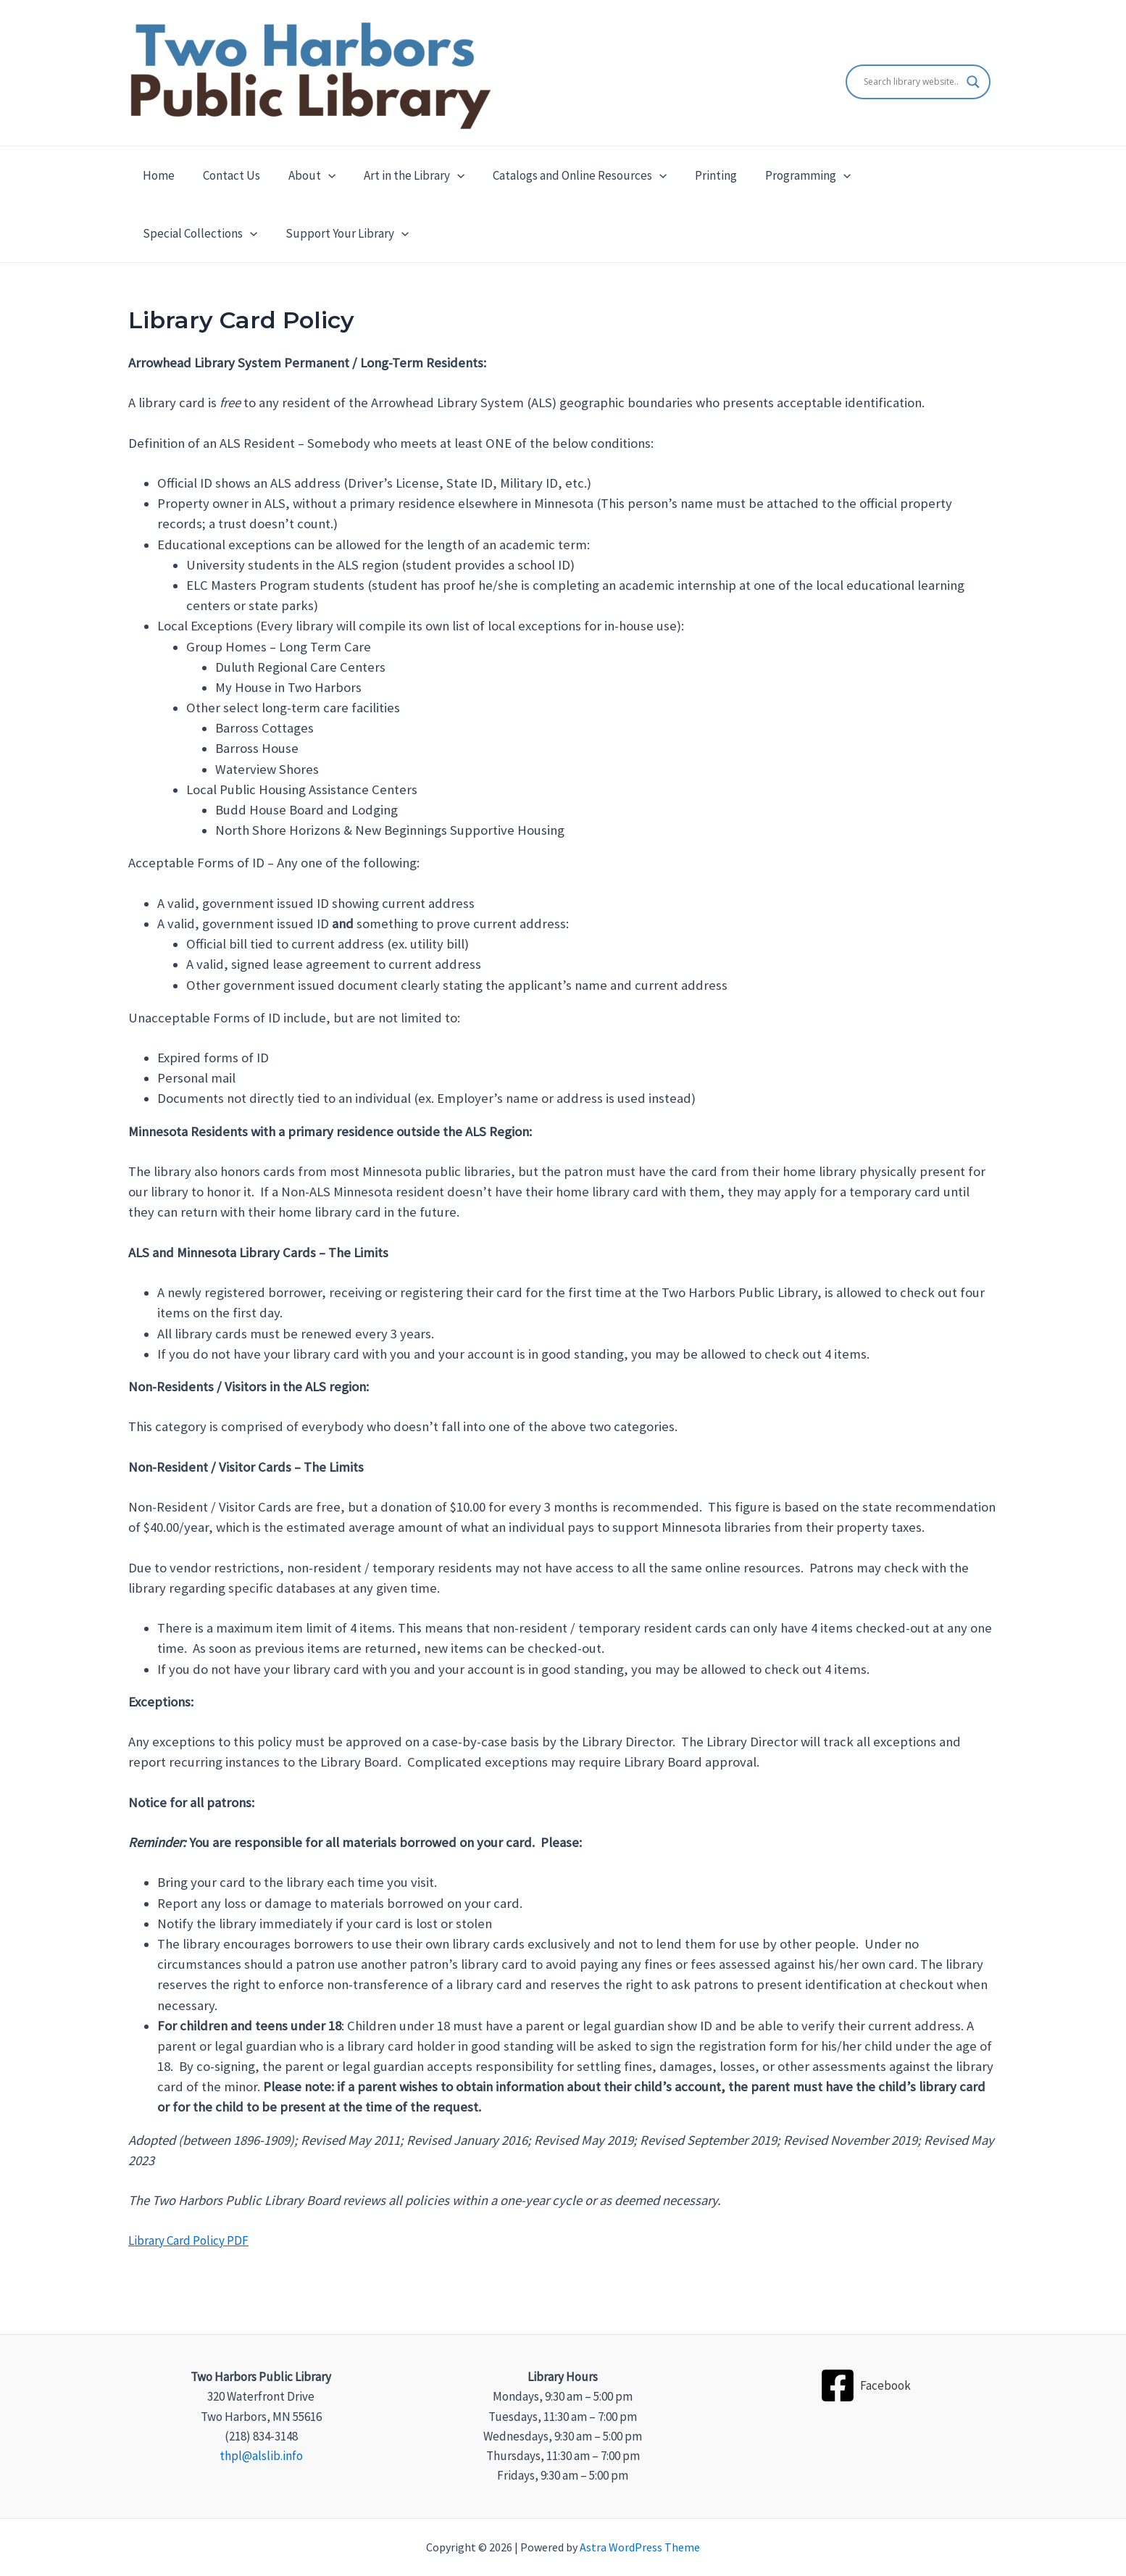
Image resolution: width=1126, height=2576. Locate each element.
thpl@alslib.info (261, 2456)
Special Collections (909, 175)
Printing (696, 175)
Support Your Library (202, 233)
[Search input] (911, 82)
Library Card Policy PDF (188, 2240)
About (302, 175)
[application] (319, 175)
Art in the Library (401, 175)
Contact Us (225, 175)
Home (156, 175)
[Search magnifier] (973, 82)
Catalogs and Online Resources (563, 175)
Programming (784, 175)
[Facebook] (865, 2385)
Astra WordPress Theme (640, 2547)
